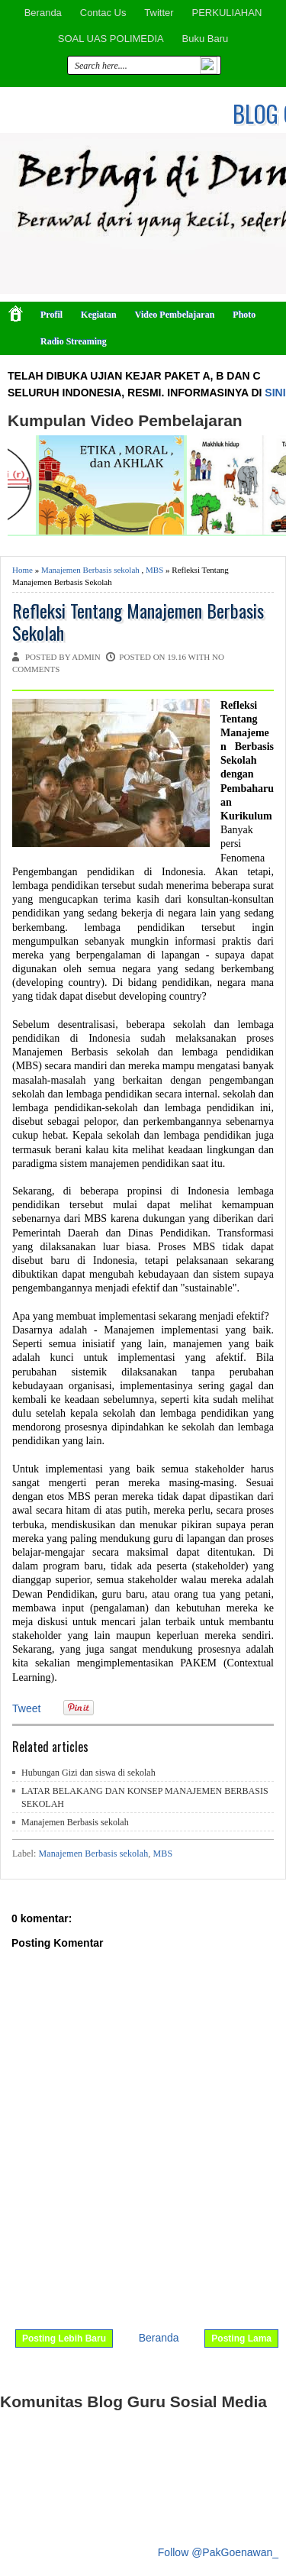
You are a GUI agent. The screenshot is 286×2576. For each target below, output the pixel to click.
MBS (154, 569)
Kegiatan (99, 314)
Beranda (43, 12)
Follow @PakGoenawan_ (218, 2552)
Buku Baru (205, 38)
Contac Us (103, 12)
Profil (51, 314)
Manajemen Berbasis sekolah (90, 569)
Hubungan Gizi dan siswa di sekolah (88, 1772)
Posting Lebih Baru (64, 2338)
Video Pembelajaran (175, 314)
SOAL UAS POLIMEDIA (111, 38)
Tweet (26, 1708)
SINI (275, 392)
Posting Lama (241, 2338)
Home (22, 569)
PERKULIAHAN (227, 12)
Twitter (158, 12)
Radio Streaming (73, 341)
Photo (244, 314)
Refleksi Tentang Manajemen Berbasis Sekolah (138, 622)
